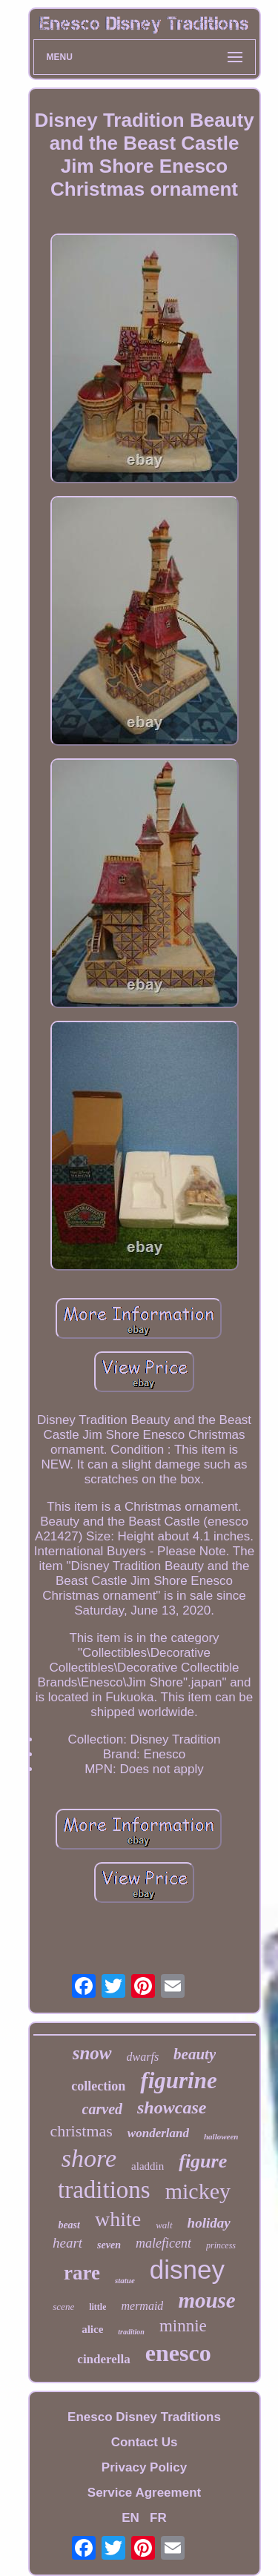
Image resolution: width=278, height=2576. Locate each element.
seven (109, 2245)
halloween (221, 2136)
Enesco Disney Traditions (144, 2417)
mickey (198, 2191)
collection (98, 2086)
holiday (209, 2223)
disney (187, 2269)
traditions (104, 2189)
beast (69, 2225)
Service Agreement (144, 2493)
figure (203, 2161)
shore (89, 2158)
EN (130, 2518)
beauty (194, 2054)
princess (221, 2245)
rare (82, 2273)
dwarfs (143, 2056)
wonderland (158, 2133)
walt (164, 2225)
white (118, 2219)
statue (125, 2280)
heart (67, 2243)
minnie (183, 2326)
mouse (206, 2300)
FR (158, 2518)
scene (63, 2306)
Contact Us (144, 2442)
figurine (178, 2080)
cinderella (103, 2359)
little (97, 2307)
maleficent (163, 2243)
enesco (178, 2353)
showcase (171, 2107)
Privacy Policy (144, 2467)
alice (92, 2329)
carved (102, 2109)
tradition (131, 2332)
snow (92, 2053)
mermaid (142, 2305)
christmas (81, 2131)
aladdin (147, 2166)
